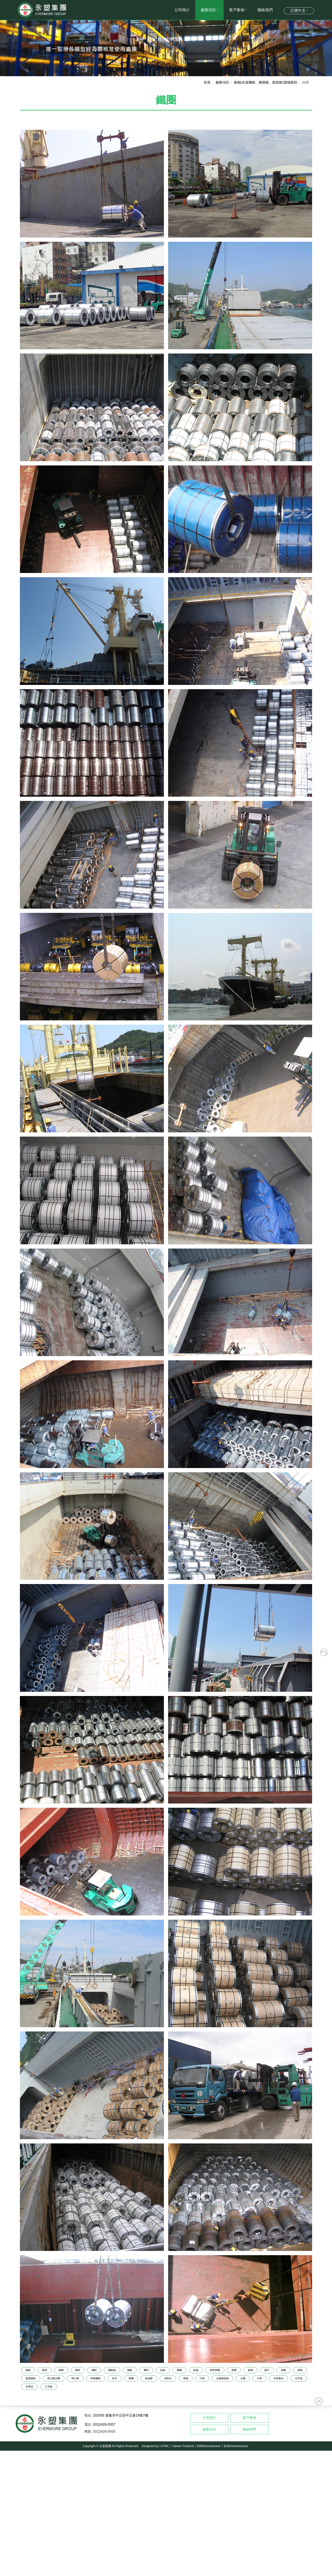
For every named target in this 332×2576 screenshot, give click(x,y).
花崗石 (168, 2378)
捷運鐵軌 (31, 2378)
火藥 (242, 2378)
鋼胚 (94, 2370)
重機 (131, 2378)
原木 (114, 2378)
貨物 (300, 2370)
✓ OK (122, 2573)
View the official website (39, 2496)
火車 (259, 2378)
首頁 (207, 82)
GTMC (164, 2446)
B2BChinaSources (236, 2446)
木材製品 (278, 2378)
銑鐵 (195, 2370)
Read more (10, 2496)
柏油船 (149, 2378)
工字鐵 (48, 2386)
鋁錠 (162, 2370)
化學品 (29, 2386)
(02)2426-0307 (104, 2424)
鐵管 (44, 2370)
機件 (146, 2370)
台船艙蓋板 (222, 2378)
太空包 (299, 2378)
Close (4, 2453)
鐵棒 (61, 2370)
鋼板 (129, 2370)
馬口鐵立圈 (53, 2378)
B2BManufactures (209, 2446)
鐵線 (28, 2370)
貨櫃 (234, 2370)
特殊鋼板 (95, 2378)
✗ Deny (6, 2467)
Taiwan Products (183, 2446)
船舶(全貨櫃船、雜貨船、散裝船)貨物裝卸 (265, 82)
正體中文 (298, 10)
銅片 (267, 2370)
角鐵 (185, 2378)
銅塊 (250, 2370)
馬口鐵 (75, 2378)
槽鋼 (179, 2370)
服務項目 (209, 10)
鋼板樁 (112, 2370)
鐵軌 (77, 2370)
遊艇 (283, 2370)
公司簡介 (182, 10)
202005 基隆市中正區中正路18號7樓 (120, 2415)
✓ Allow (6, 2462)
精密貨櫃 (215, 2370)
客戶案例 (237, 10)
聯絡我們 (265, 10)
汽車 (202, 2378)
